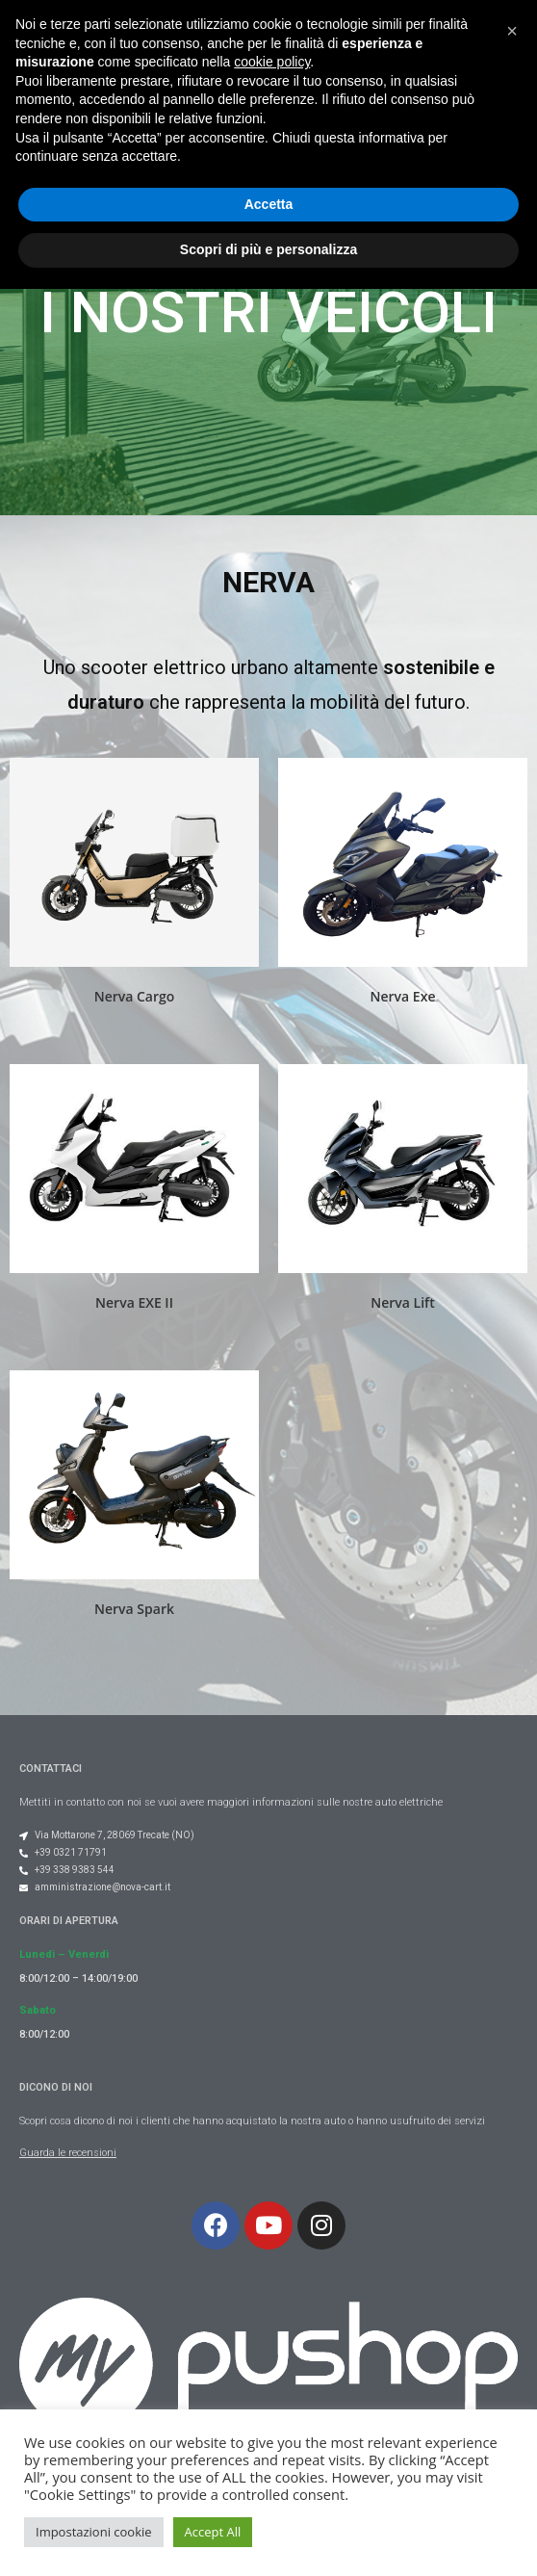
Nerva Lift (402, 1302)
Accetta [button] (269, 2491)
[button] (356, 53)
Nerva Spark (134, 1609)
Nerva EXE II (134, 1302)
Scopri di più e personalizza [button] (268, 2536)
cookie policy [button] (272, 2348)
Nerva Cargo (134, 996)
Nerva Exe (403, 996)
